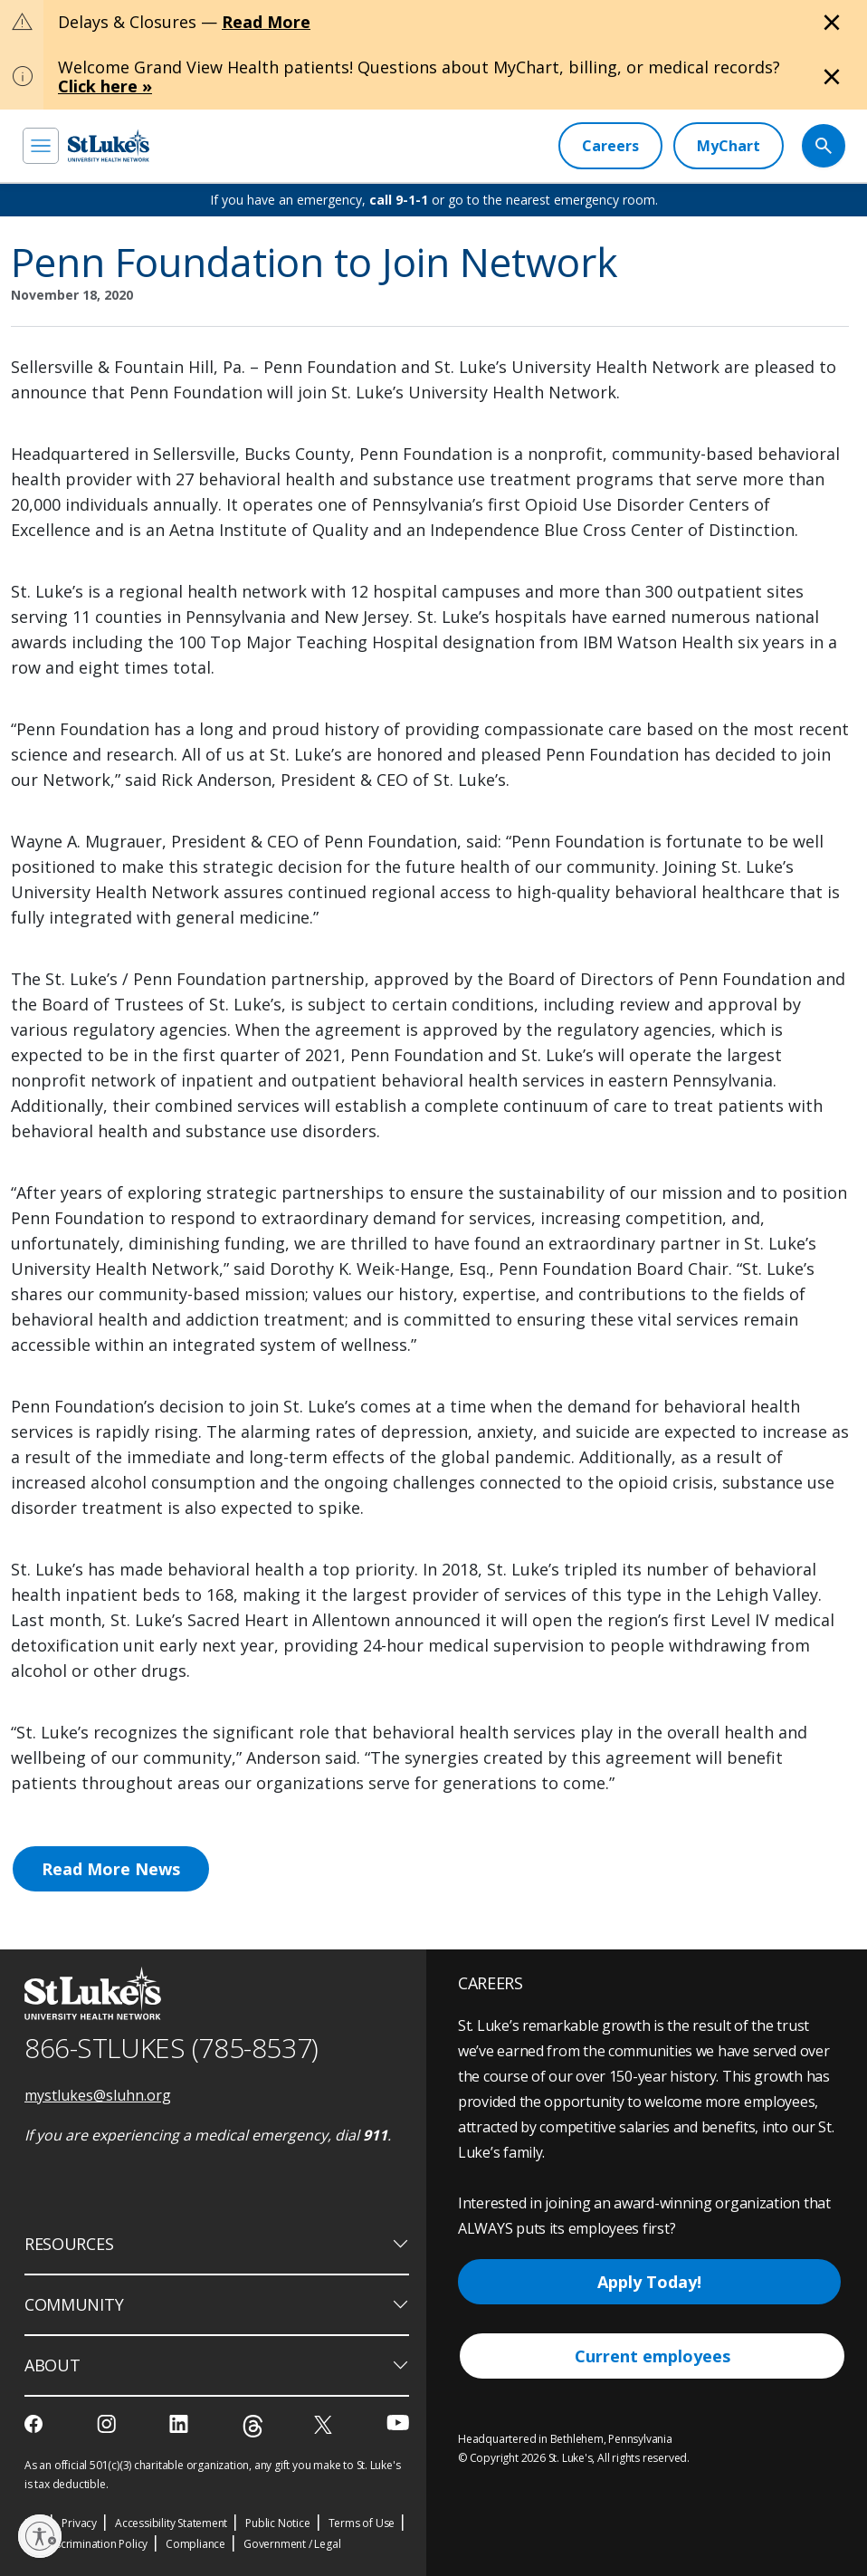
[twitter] (325, 2424)
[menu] (40, 146)
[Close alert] (831, 22)
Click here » (105, 86)
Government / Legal (291, 2544)
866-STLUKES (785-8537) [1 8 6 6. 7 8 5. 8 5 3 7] (171, 2047)
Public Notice (277, 2523)
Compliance (195, 2544)
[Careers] (610, 146)
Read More (266, 22)
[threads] (253, 2426)
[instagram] (108, 2424)
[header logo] (108, 145)
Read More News (111, 1869)
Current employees (652, 2356)
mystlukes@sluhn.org (97, 2095)
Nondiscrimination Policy (86, 2544)
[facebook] (35, 2424)
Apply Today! (649, 2282)
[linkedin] (180, 2424)
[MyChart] (728, 146)
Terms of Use (362, 2523)
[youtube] (397, 2422)
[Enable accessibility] (40, 2536)
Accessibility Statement (171, 2523)
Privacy (79, 2523)
